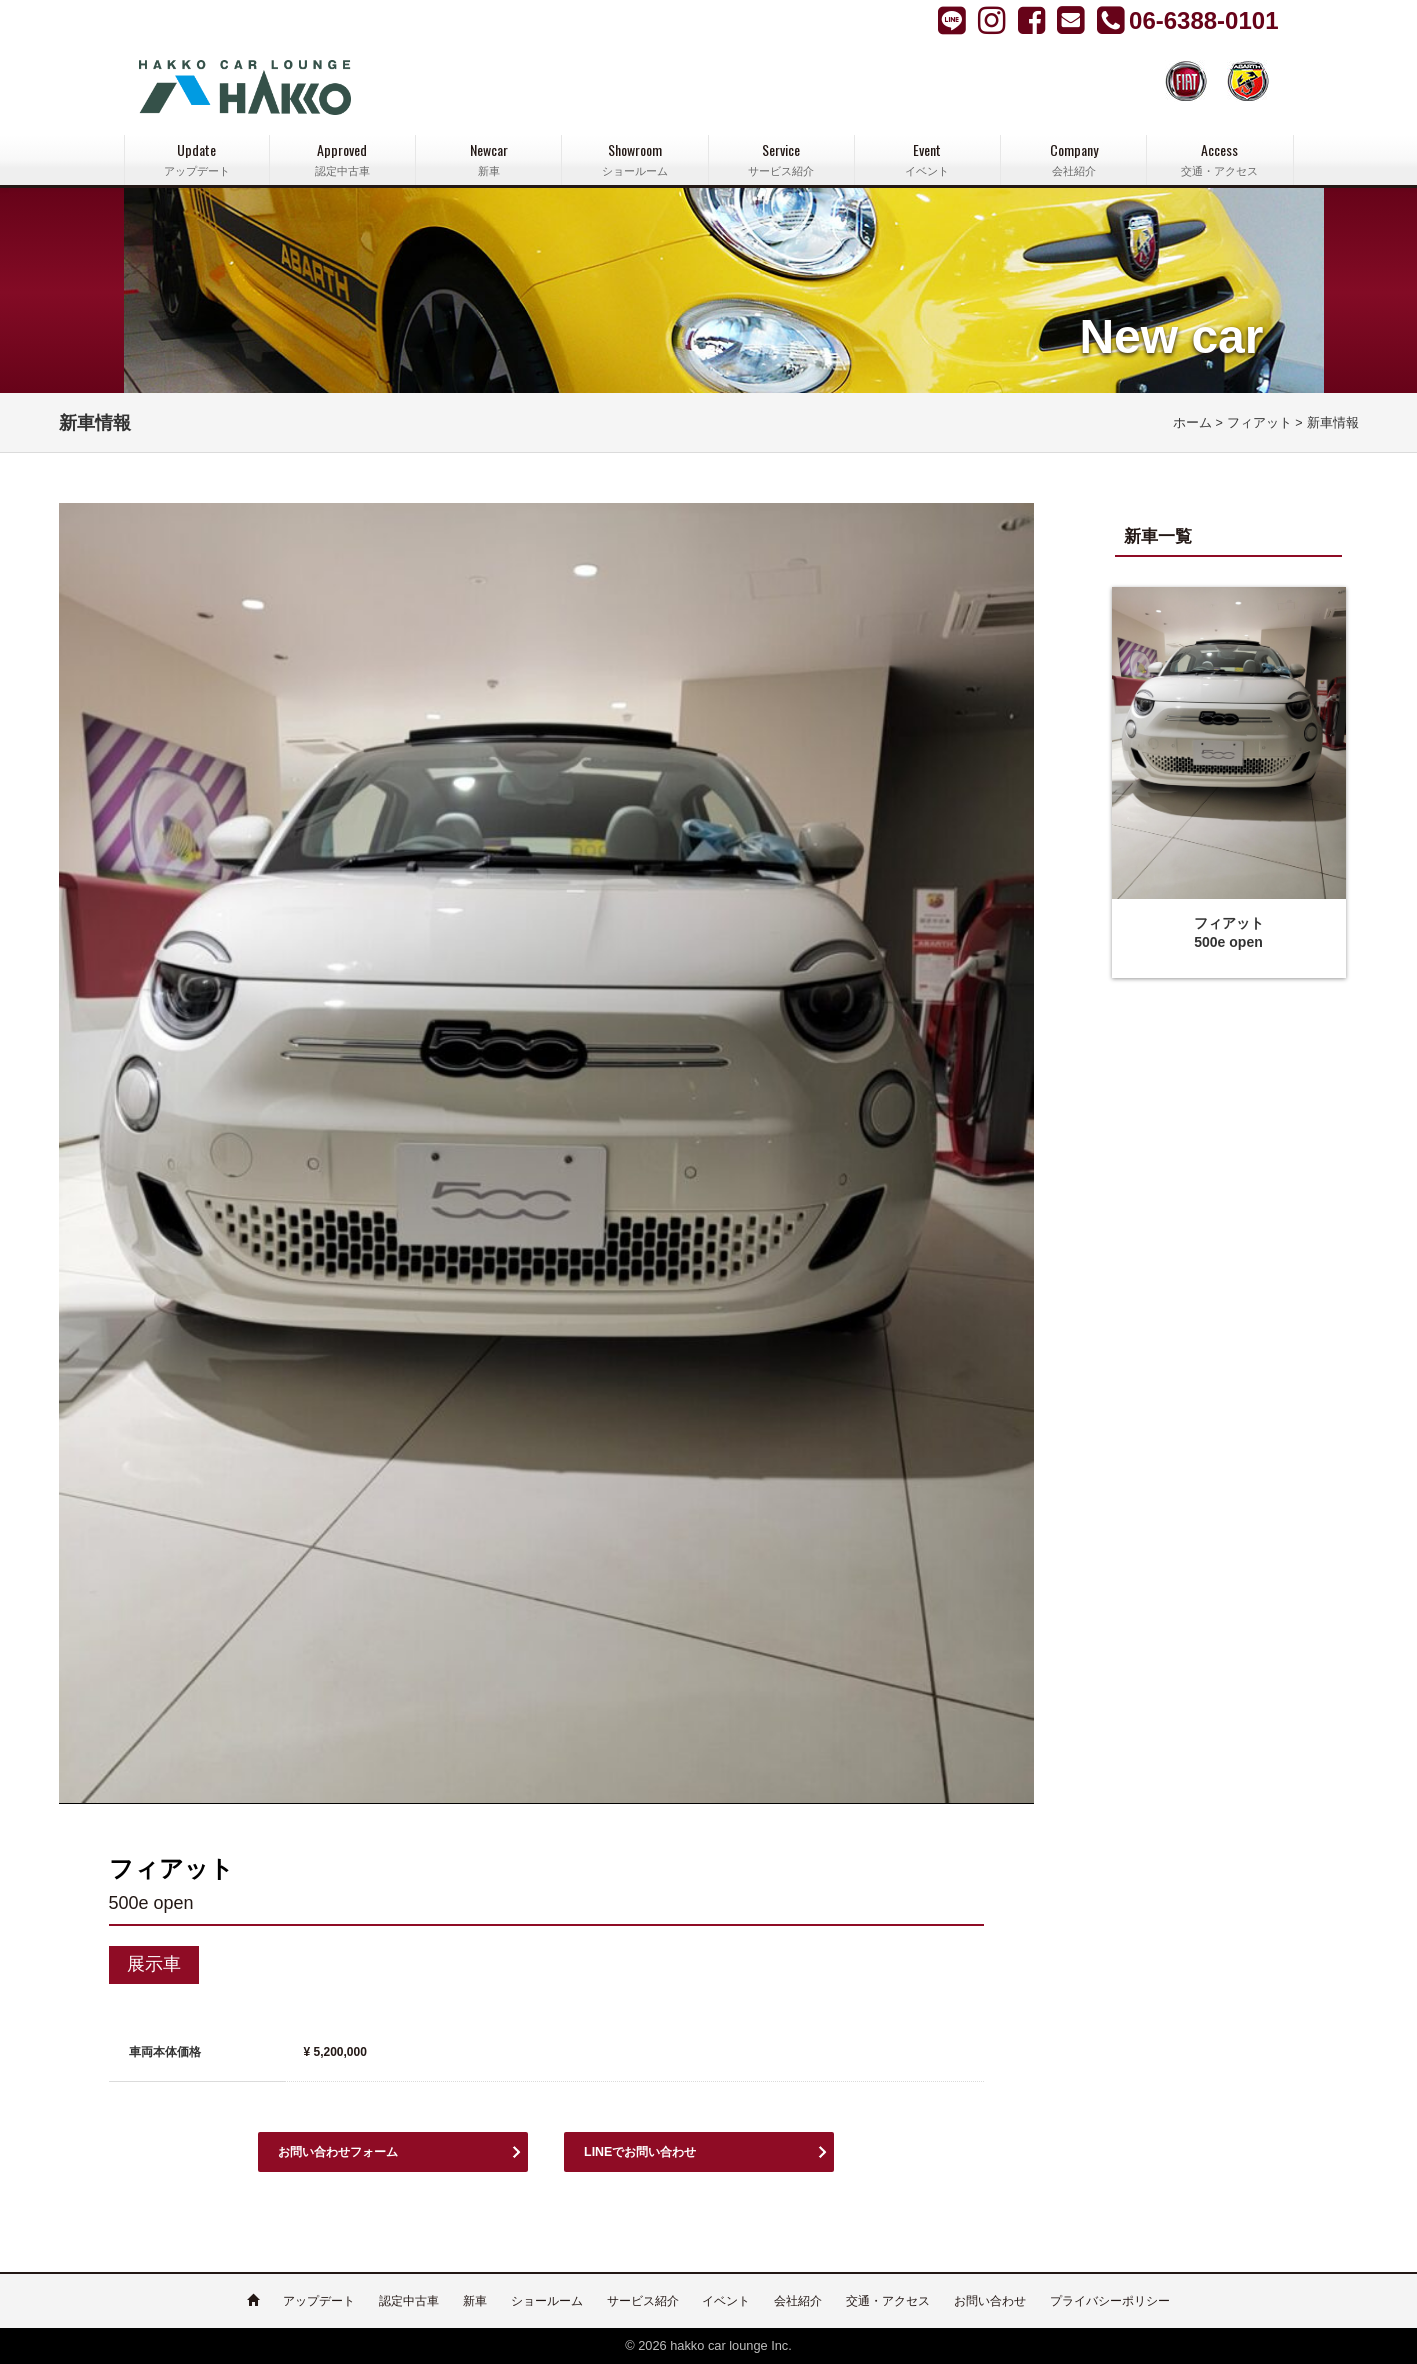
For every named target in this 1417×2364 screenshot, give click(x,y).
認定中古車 (409, 2301)
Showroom (634, 159)
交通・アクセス (888, 2301)
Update (197, 159)
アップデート (319, 2301)
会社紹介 (798, 2301)
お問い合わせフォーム (348, 2152)
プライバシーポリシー (1110, 2301)
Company (1073, 159)
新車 (475, 2301)
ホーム (1192, 423)
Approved (342, 159)
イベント (726, 2301)
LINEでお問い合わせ (649, 2152)
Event (927, 159)
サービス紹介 (643, 2301)
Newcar (488, 159)
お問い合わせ (990, 2301)
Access (1219, 159)
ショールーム (547, 2301)
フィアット (1259, 423)
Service (781, 159)
